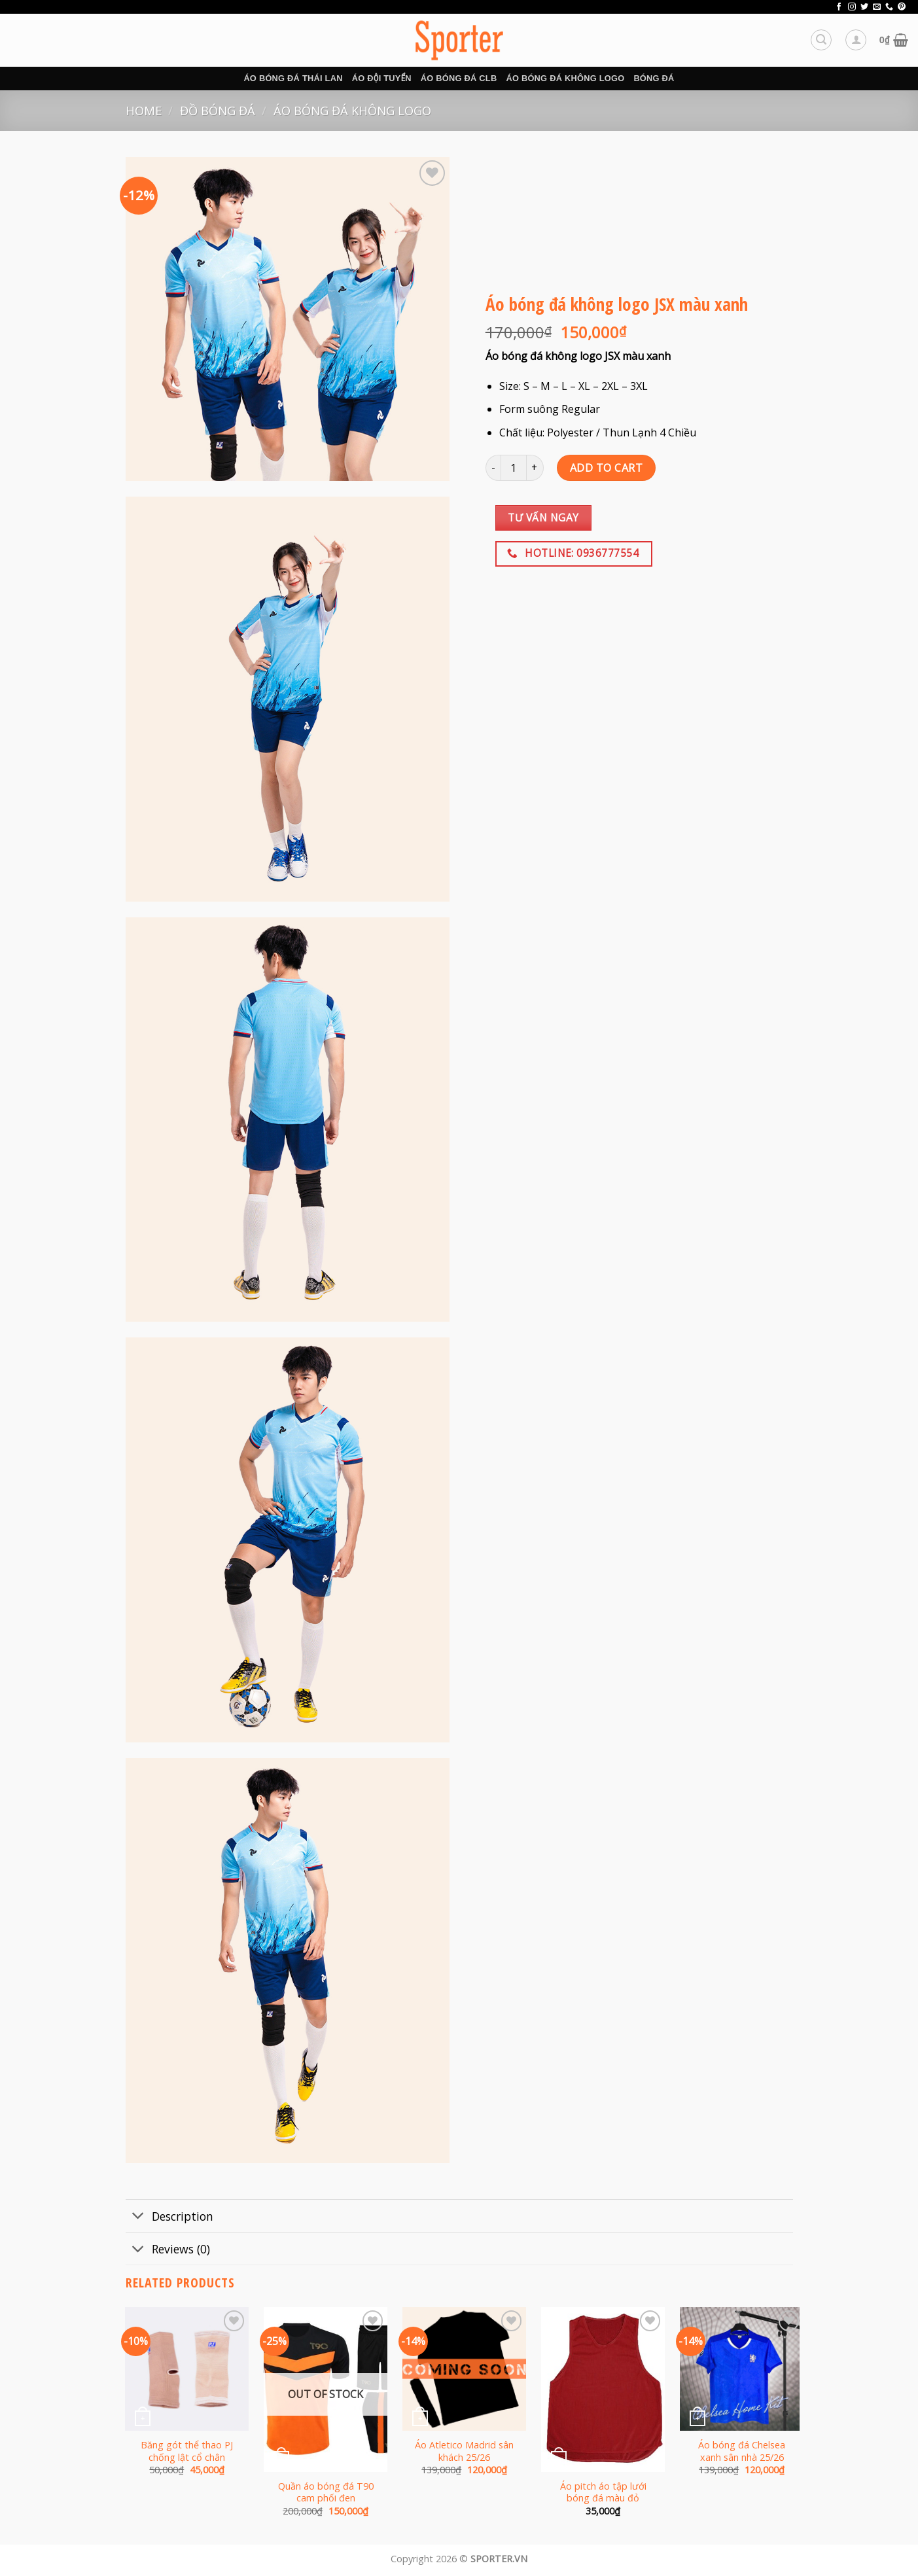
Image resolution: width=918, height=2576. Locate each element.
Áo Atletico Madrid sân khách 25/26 (464, 2451)
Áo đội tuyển (382, 78)
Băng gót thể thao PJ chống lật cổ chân (187, 2451)
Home (144, 110)
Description (169, 2217)
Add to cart (605, 468)
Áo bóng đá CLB (459, 78)
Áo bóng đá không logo (565, 78)
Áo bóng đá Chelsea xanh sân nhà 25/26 (741, 2451)
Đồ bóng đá (217, 110)
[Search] (821, 39)
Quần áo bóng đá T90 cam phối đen (326, 2492)
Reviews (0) (168, 2250)
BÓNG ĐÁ (653, 78)
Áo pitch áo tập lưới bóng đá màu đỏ (603, 2492)
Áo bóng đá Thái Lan (292, 78)
